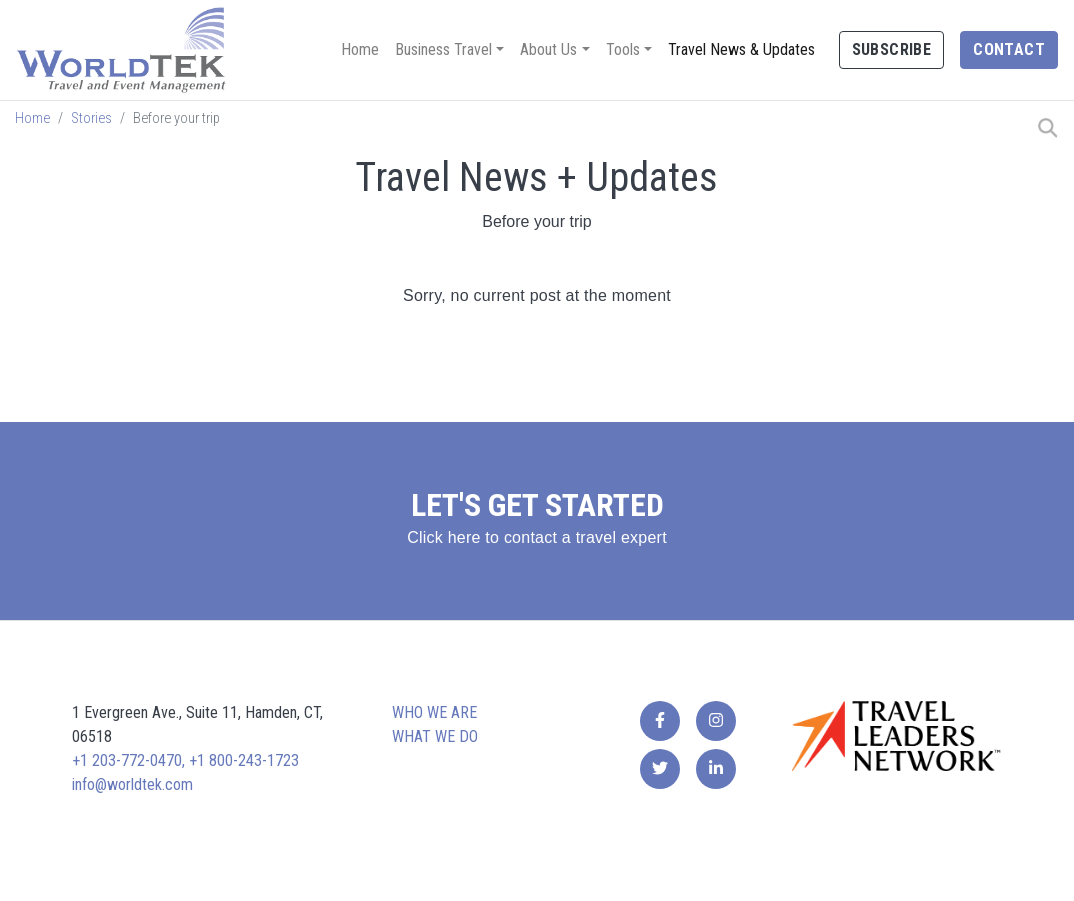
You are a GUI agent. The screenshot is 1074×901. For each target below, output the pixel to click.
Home (360, 49)
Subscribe (892, 49)
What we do (435, 736)
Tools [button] (623, 49)
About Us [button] (548, 49)
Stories (91, 118)
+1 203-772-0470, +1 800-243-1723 (185, 760)
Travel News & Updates (741, 49)
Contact (1009, 49)
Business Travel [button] (443, 49)
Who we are (434, 712)
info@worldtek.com (132, 784)
